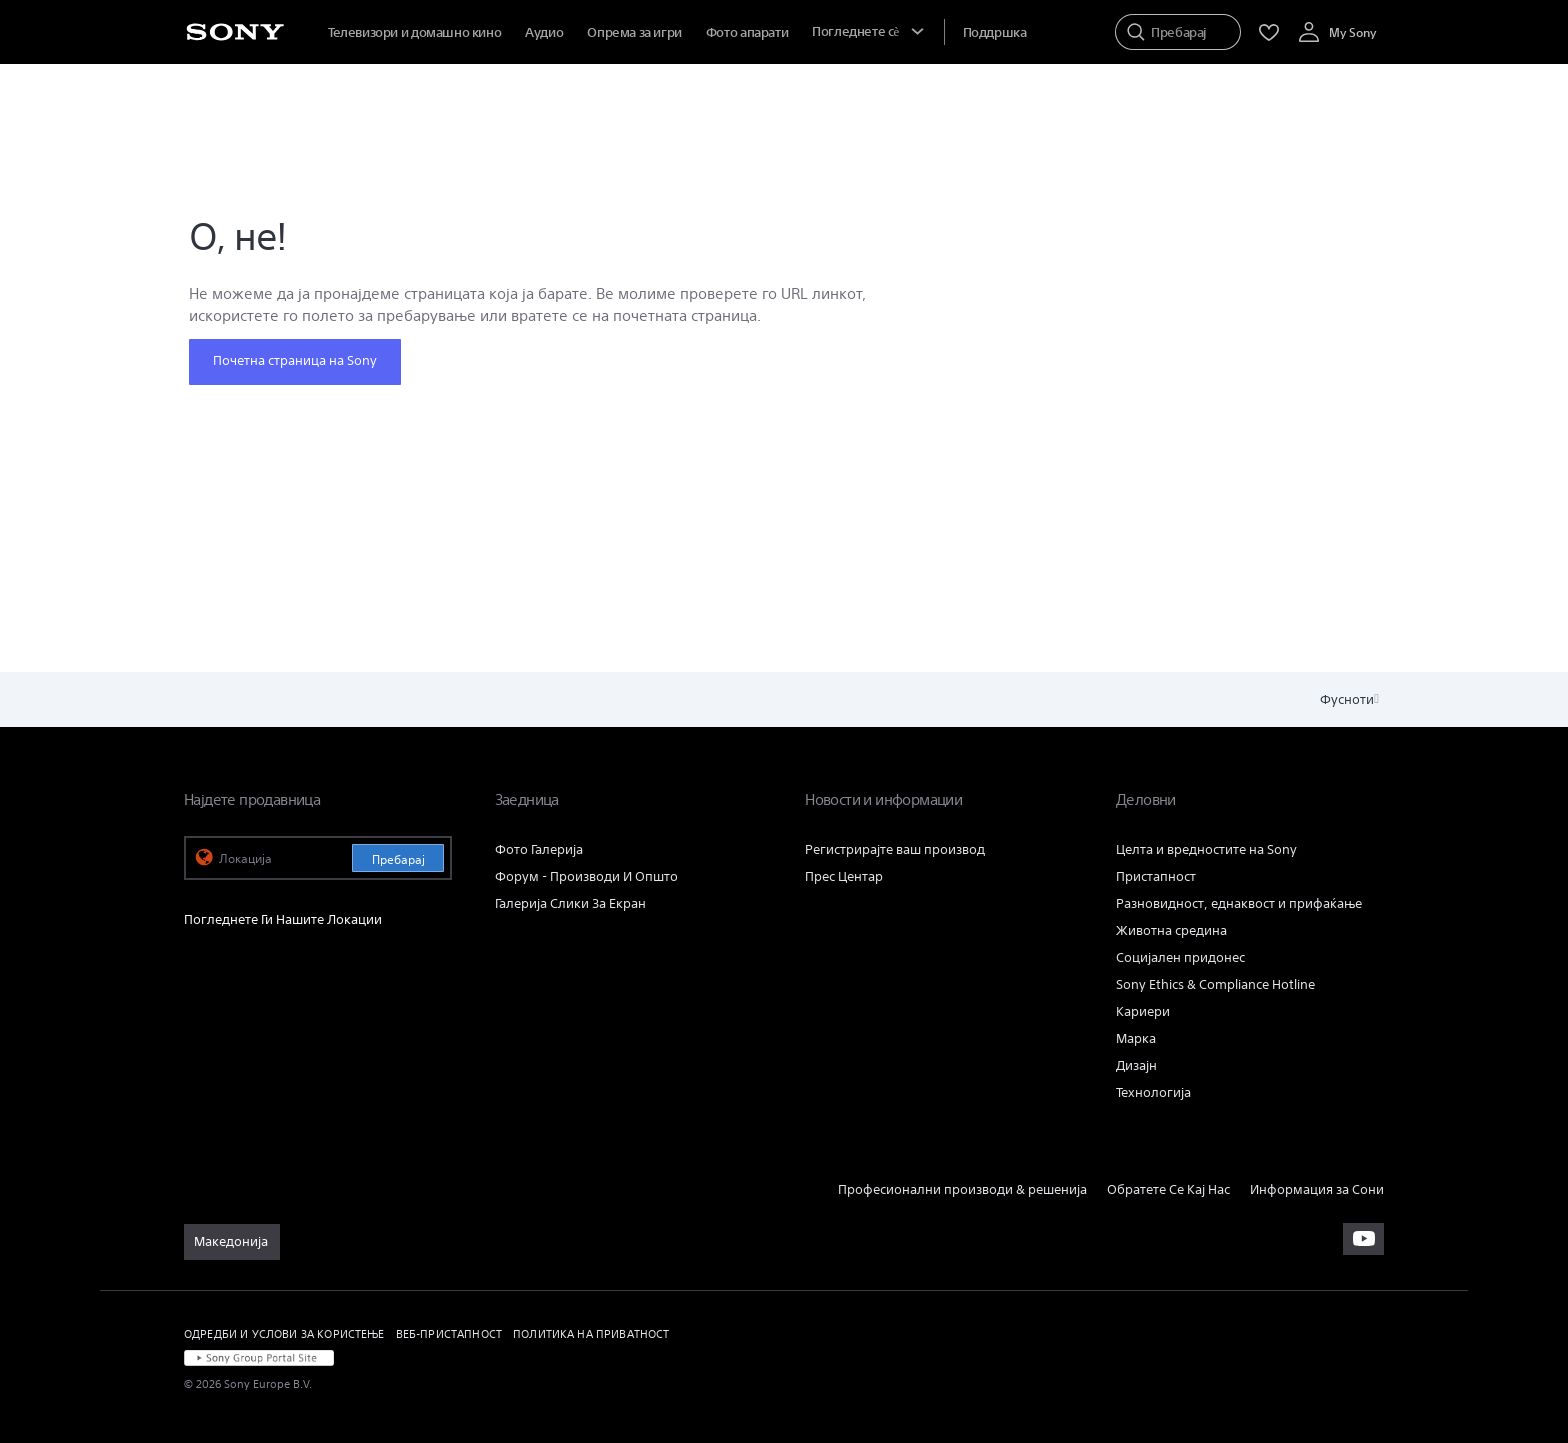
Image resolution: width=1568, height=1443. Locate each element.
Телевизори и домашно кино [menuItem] (414, 32)
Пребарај (398, 859)
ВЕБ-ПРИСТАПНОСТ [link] (449, 1333)
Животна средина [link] (1171, 930)
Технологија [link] (1153, 1092)
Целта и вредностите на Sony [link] (1206, 849)
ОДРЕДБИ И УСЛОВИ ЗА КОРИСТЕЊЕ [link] (284, 1333)
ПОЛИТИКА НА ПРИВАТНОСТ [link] (591, 1333)
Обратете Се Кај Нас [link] (1168, 1189)
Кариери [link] (1143, 1011)
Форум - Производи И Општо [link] (586, 876)
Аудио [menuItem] (544, 32)
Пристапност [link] (1156, 876)
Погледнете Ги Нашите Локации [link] (283, 919)
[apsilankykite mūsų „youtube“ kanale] (1363, 1239)
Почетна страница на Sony (295, 360)
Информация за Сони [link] (1317, 1189)
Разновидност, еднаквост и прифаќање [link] (1239, 903)
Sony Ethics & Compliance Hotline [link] (1215, 984)
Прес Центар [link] (844, 876)
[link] (232, 1242)
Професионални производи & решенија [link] (962, 1189)
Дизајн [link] (1136, 1065)
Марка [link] (1136, 1038)
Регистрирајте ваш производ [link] (895, 849)
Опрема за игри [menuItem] (634, 32)
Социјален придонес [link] (1180, 957)
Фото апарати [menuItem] (747, 32)
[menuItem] (995, 32)
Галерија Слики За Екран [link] (570, 903)
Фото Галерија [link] (539, 849)
